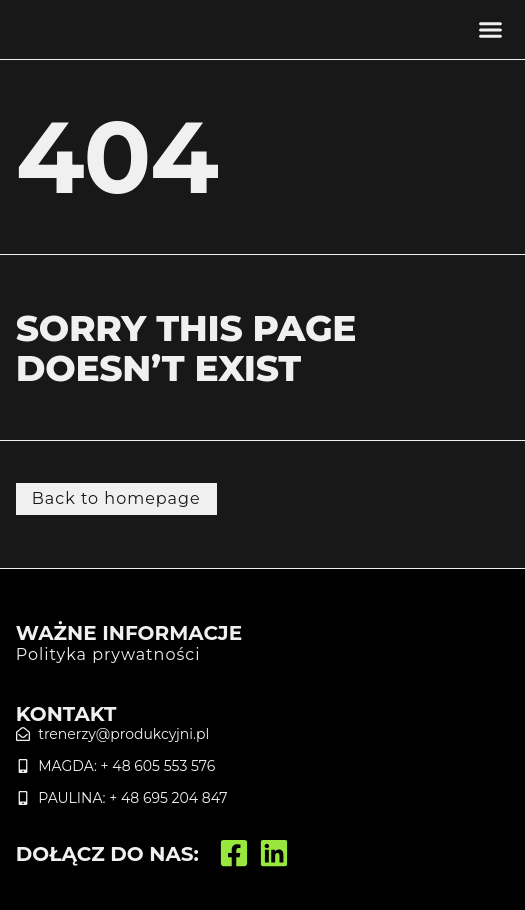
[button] (491, 30)
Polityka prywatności (108, 654)
